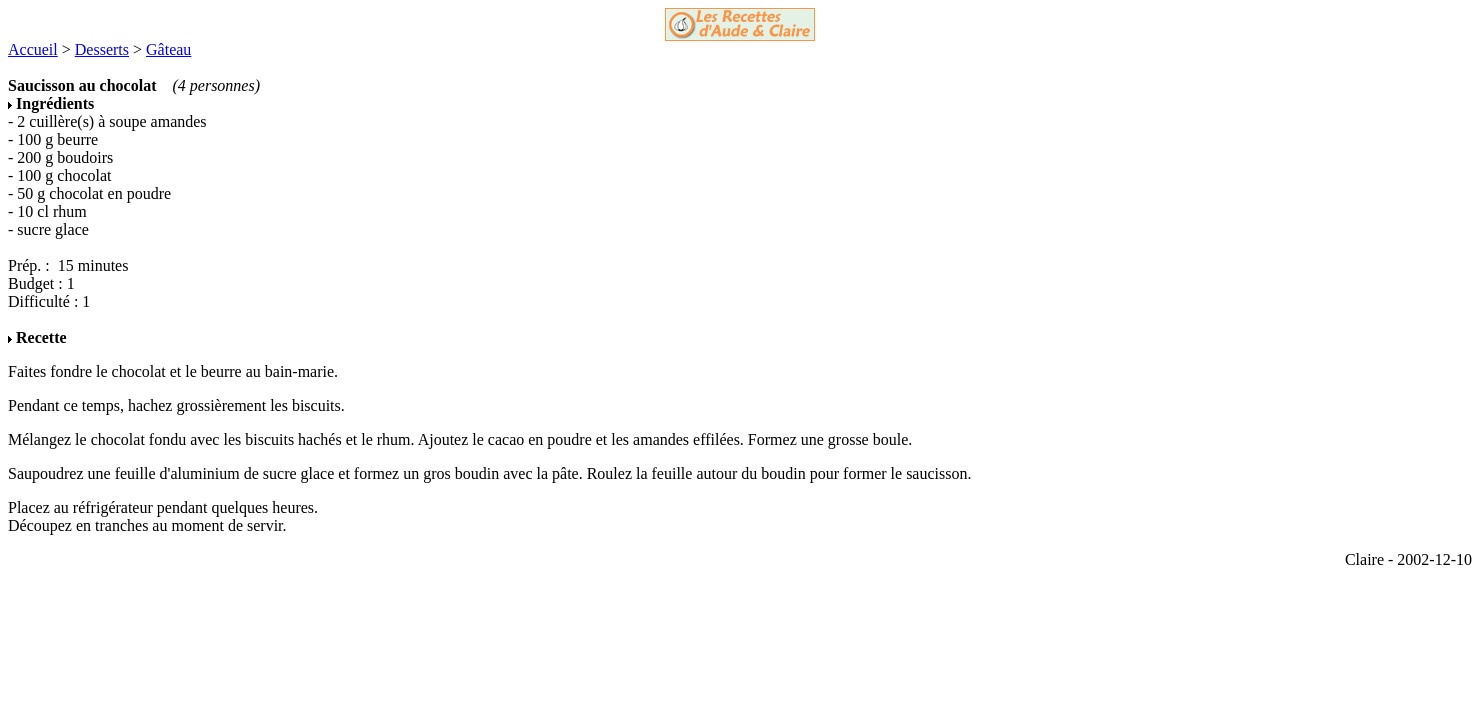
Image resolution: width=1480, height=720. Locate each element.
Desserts (102, 49)
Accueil (33, 49)
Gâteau (168, 49)
